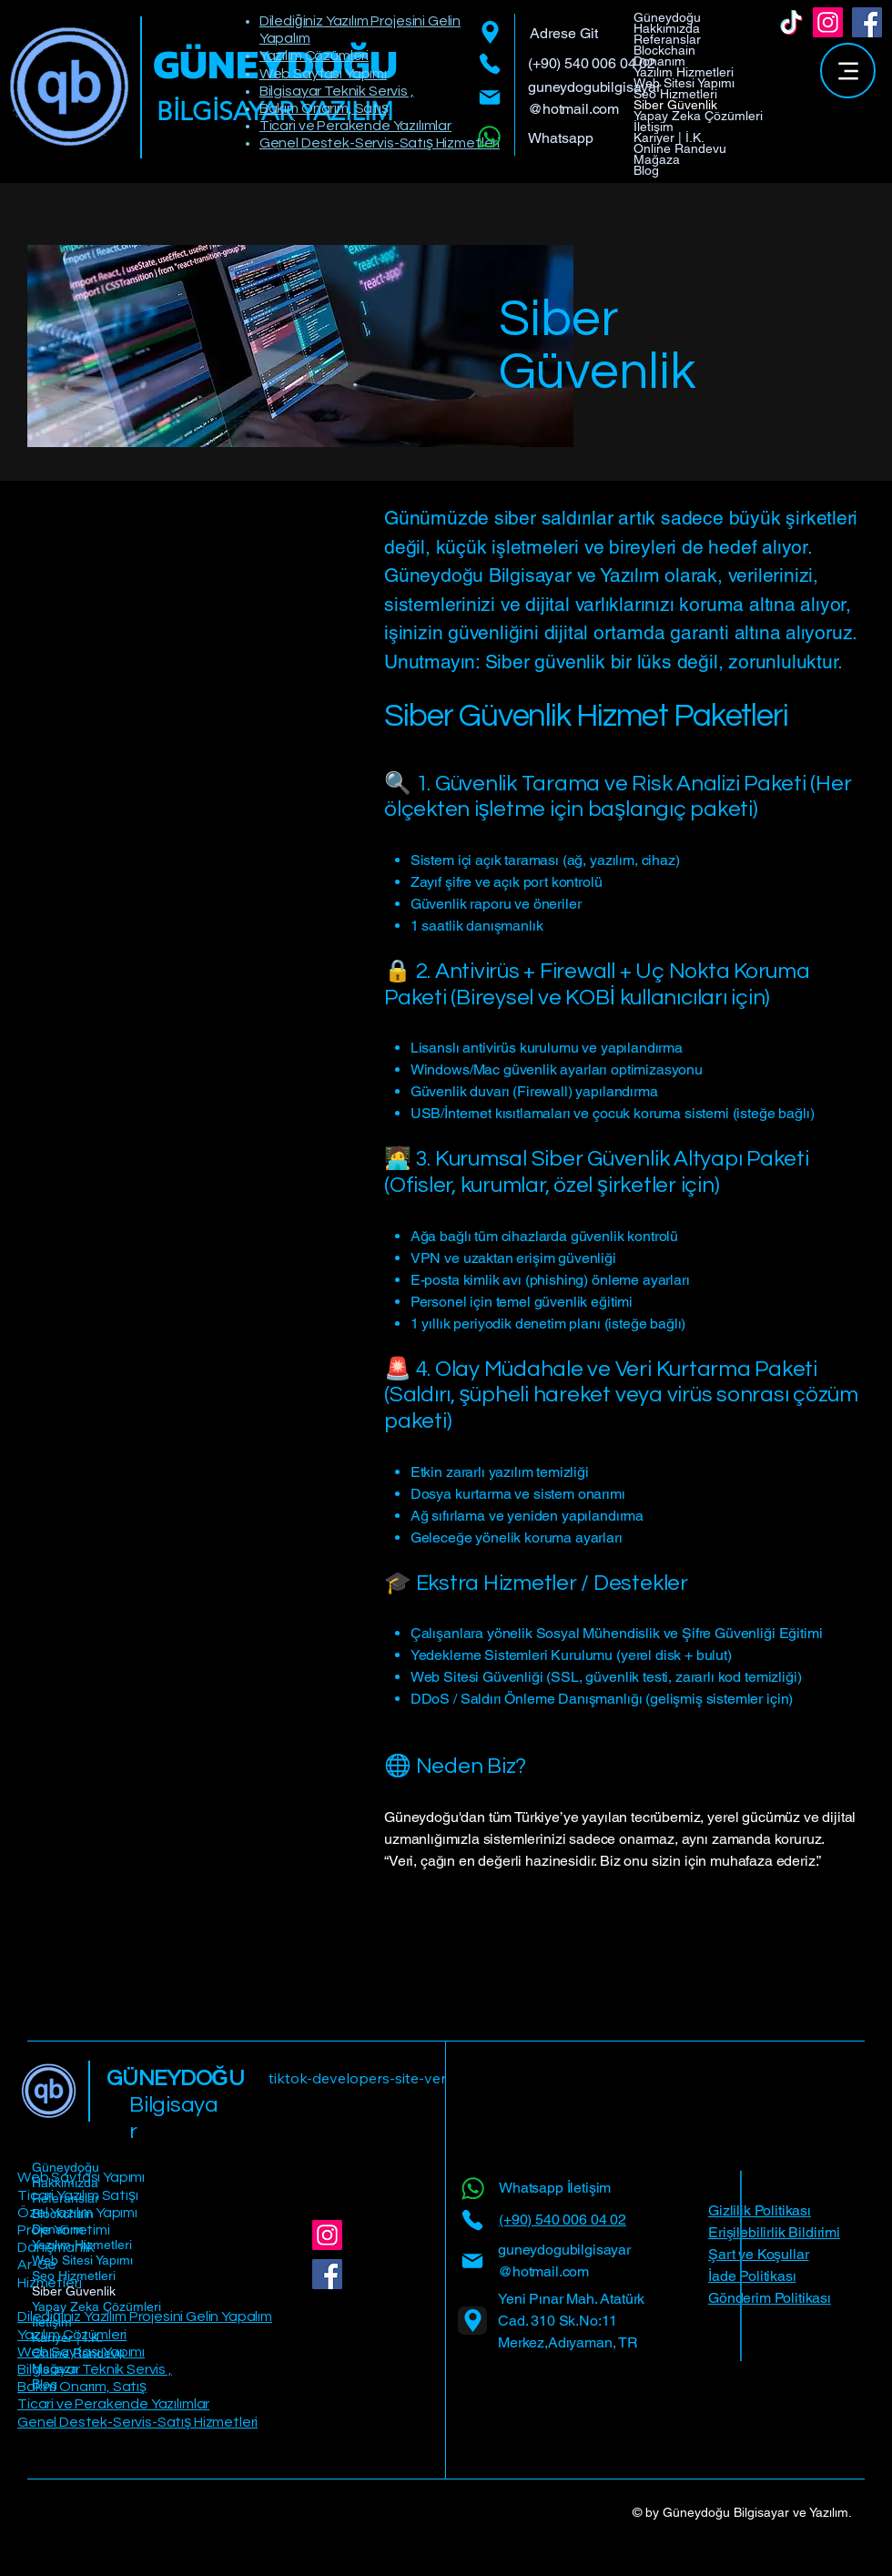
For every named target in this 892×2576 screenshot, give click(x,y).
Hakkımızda (667, 28)
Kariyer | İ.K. (669, 137)
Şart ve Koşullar (758, 2254)
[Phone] (490, 64)
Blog (646, 170)
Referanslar (667, 39)
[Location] (489, 32)
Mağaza (657, 159)
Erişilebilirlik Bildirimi (774, 2232)
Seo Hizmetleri (675, 93)
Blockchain (664, 50)
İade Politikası (752, 2276)
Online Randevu (680, 148)
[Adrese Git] (582, 33)
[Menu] (848, 70)
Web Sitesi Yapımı (684, 82)
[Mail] (490, 97)
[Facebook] (867, 22)
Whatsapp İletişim (555, 2187)
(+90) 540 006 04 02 (591, 63)
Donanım (659, 61)
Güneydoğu (667, 17)
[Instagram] (828, 22)
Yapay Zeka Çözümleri (698, 115)
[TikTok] (791, 22)
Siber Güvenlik (675, 104)
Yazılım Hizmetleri (684, 71)
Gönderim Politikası (769, 2297)
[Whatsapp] (492, 137)
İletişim (654, 126)
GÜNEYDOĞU (175, 2078)
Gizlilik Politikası (759, 2210)
